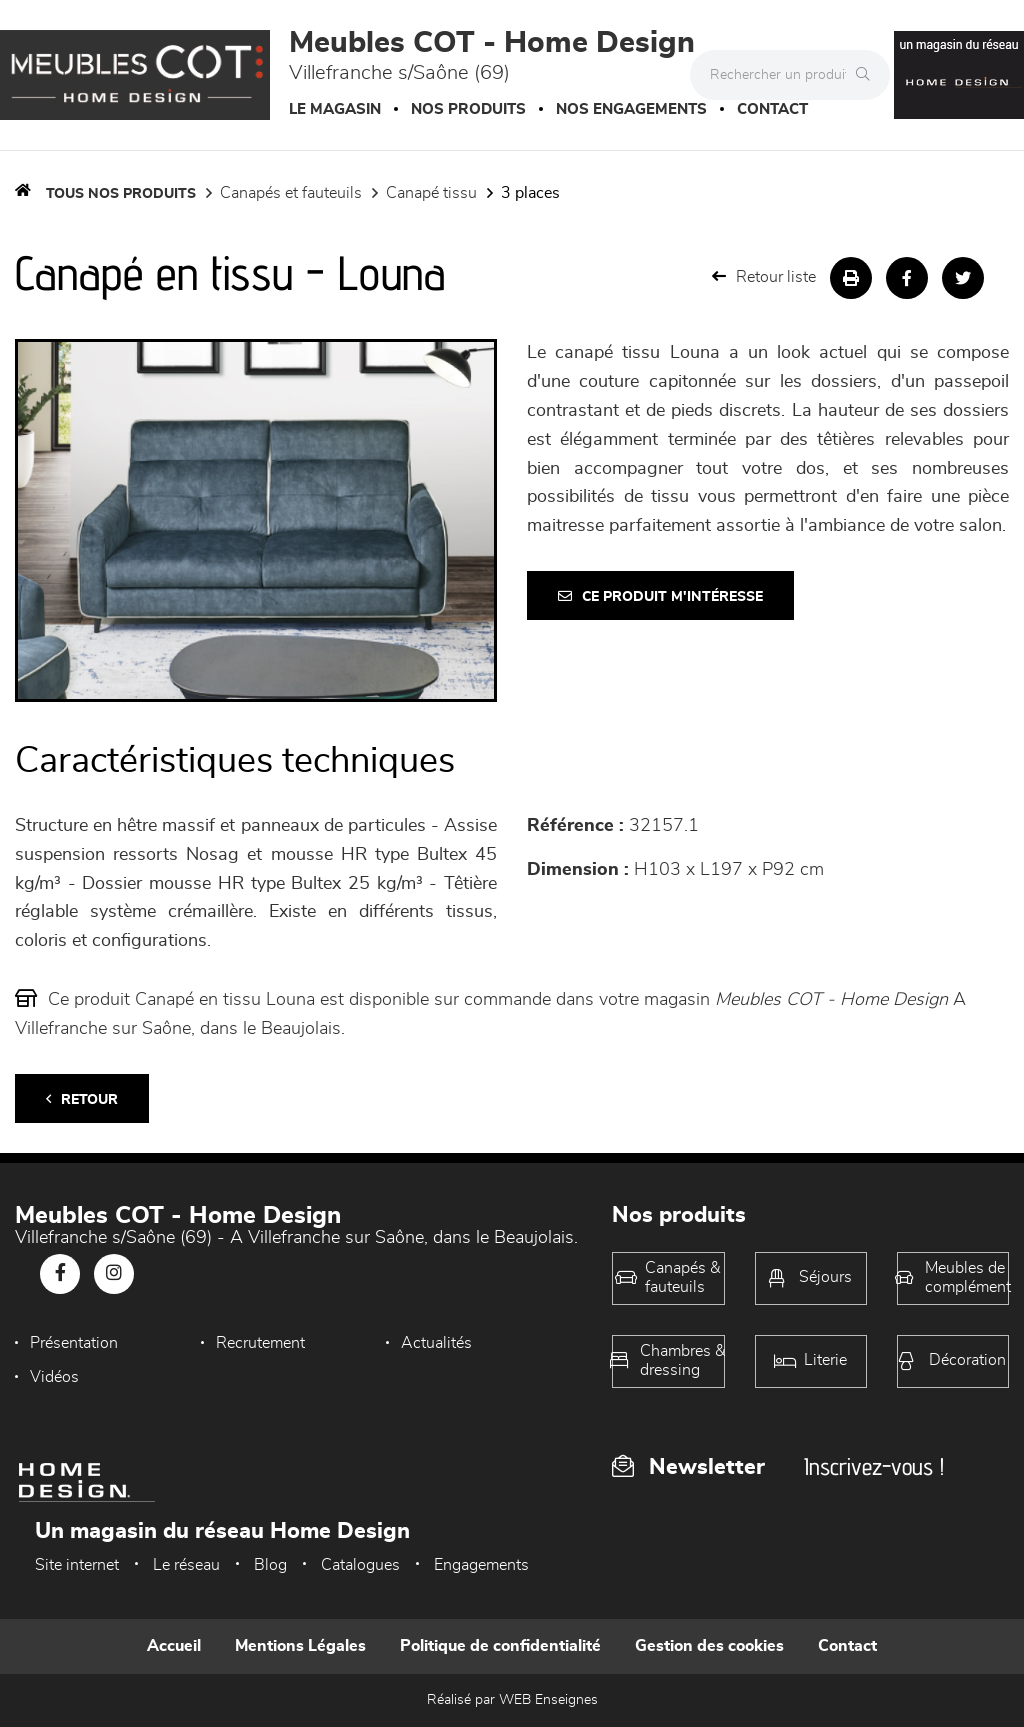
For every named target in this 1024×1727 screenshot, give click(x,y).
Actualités (436, 1343)
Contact (772, 109)
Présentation (74, 1343)
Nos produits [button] (468, 109)
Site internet (77, 1565)
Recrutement (260, 1343)
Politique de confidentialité (500, 1646)
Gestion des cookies (709, 1646)
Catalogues (360, 1565)
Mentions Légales (300, 1646)
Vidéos (54, 1377)
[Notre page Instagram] (114, 1274)
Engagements (481, 1565)
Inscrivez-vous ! (874, 1466)
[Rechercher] (868, 75)
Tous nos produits (121, 194)
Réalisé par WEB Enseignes (512, 1700)
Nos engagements (631, 109)
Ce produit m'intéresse (660, 596)
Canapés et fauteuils (291, 193)
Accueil (174, 1646)
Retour (82, 1099)
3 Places (530, 193)
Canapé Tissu (431, 193)
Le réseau (186, 1565)
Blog (270, 1565)
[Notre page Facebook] (60, 1274)
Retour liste (764, 276)
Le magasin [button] (335, 109)
